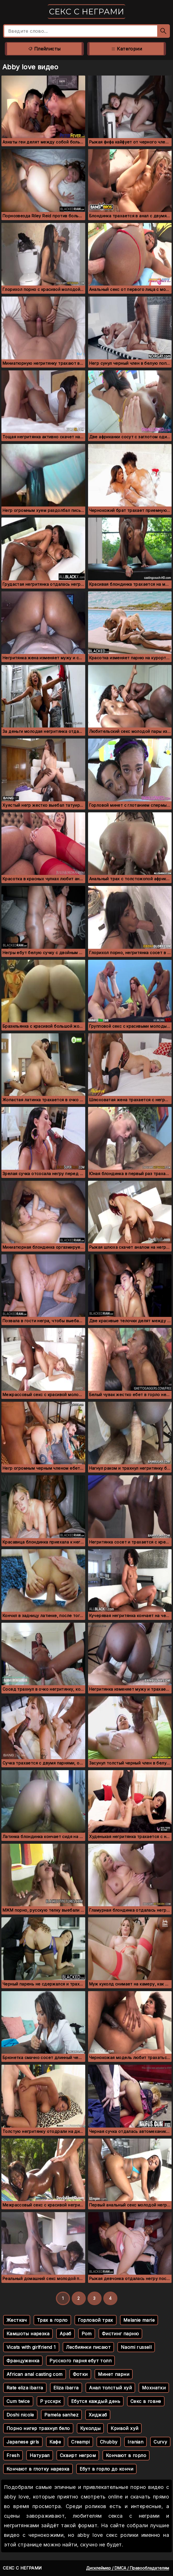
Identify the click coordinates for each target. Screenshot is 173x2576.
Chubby (108, 2442)
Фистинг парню (120, 2333)
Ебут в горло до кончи (106, 2469)
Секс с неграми (86, 11)
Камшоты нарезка (27, 2333)
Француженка (22, 2360)
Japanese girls (22, 2442)
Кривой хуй (124, 2428)
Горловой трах (95, 2320)
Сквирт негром (78, 2455)
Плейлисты (44, 49)
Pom (87, 2333)
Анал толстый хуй (110, 2388)
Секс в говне (145, 2401)
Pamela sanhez (61, 2415)
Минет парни (113, 2374)
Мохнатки (154, 2388)
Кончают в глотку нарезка (37, 2469)
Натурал (40, 2455)
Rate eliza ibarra (24, 2388)
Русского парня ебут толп (80, 2360)
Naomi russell (136, 2347)
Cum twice (18, 2401)
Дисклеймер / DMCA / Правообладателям (127, 2568)
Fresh (12, 2455)
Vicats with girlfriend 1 (31, 2347)
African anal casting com (34, 2374)
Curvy (160, 2442)
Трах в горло (52, 2320)
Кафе (55, 2442)
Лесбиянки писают (88, 2347)
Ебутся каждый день (95, 2401)
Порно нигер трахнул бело (38, 2428)
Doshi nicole (20, 2415)
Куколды (90, 2428)
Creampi (80, 2442)
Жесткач (16, 2320)
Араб (65, 2333)
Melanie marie (139, 2320)
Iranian (135, 2442)
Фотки (80, 2374)
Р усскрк (50, 2401)
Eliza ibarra (66, 2388)
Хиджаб (98, 2415)
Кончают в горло (126, 2455)
